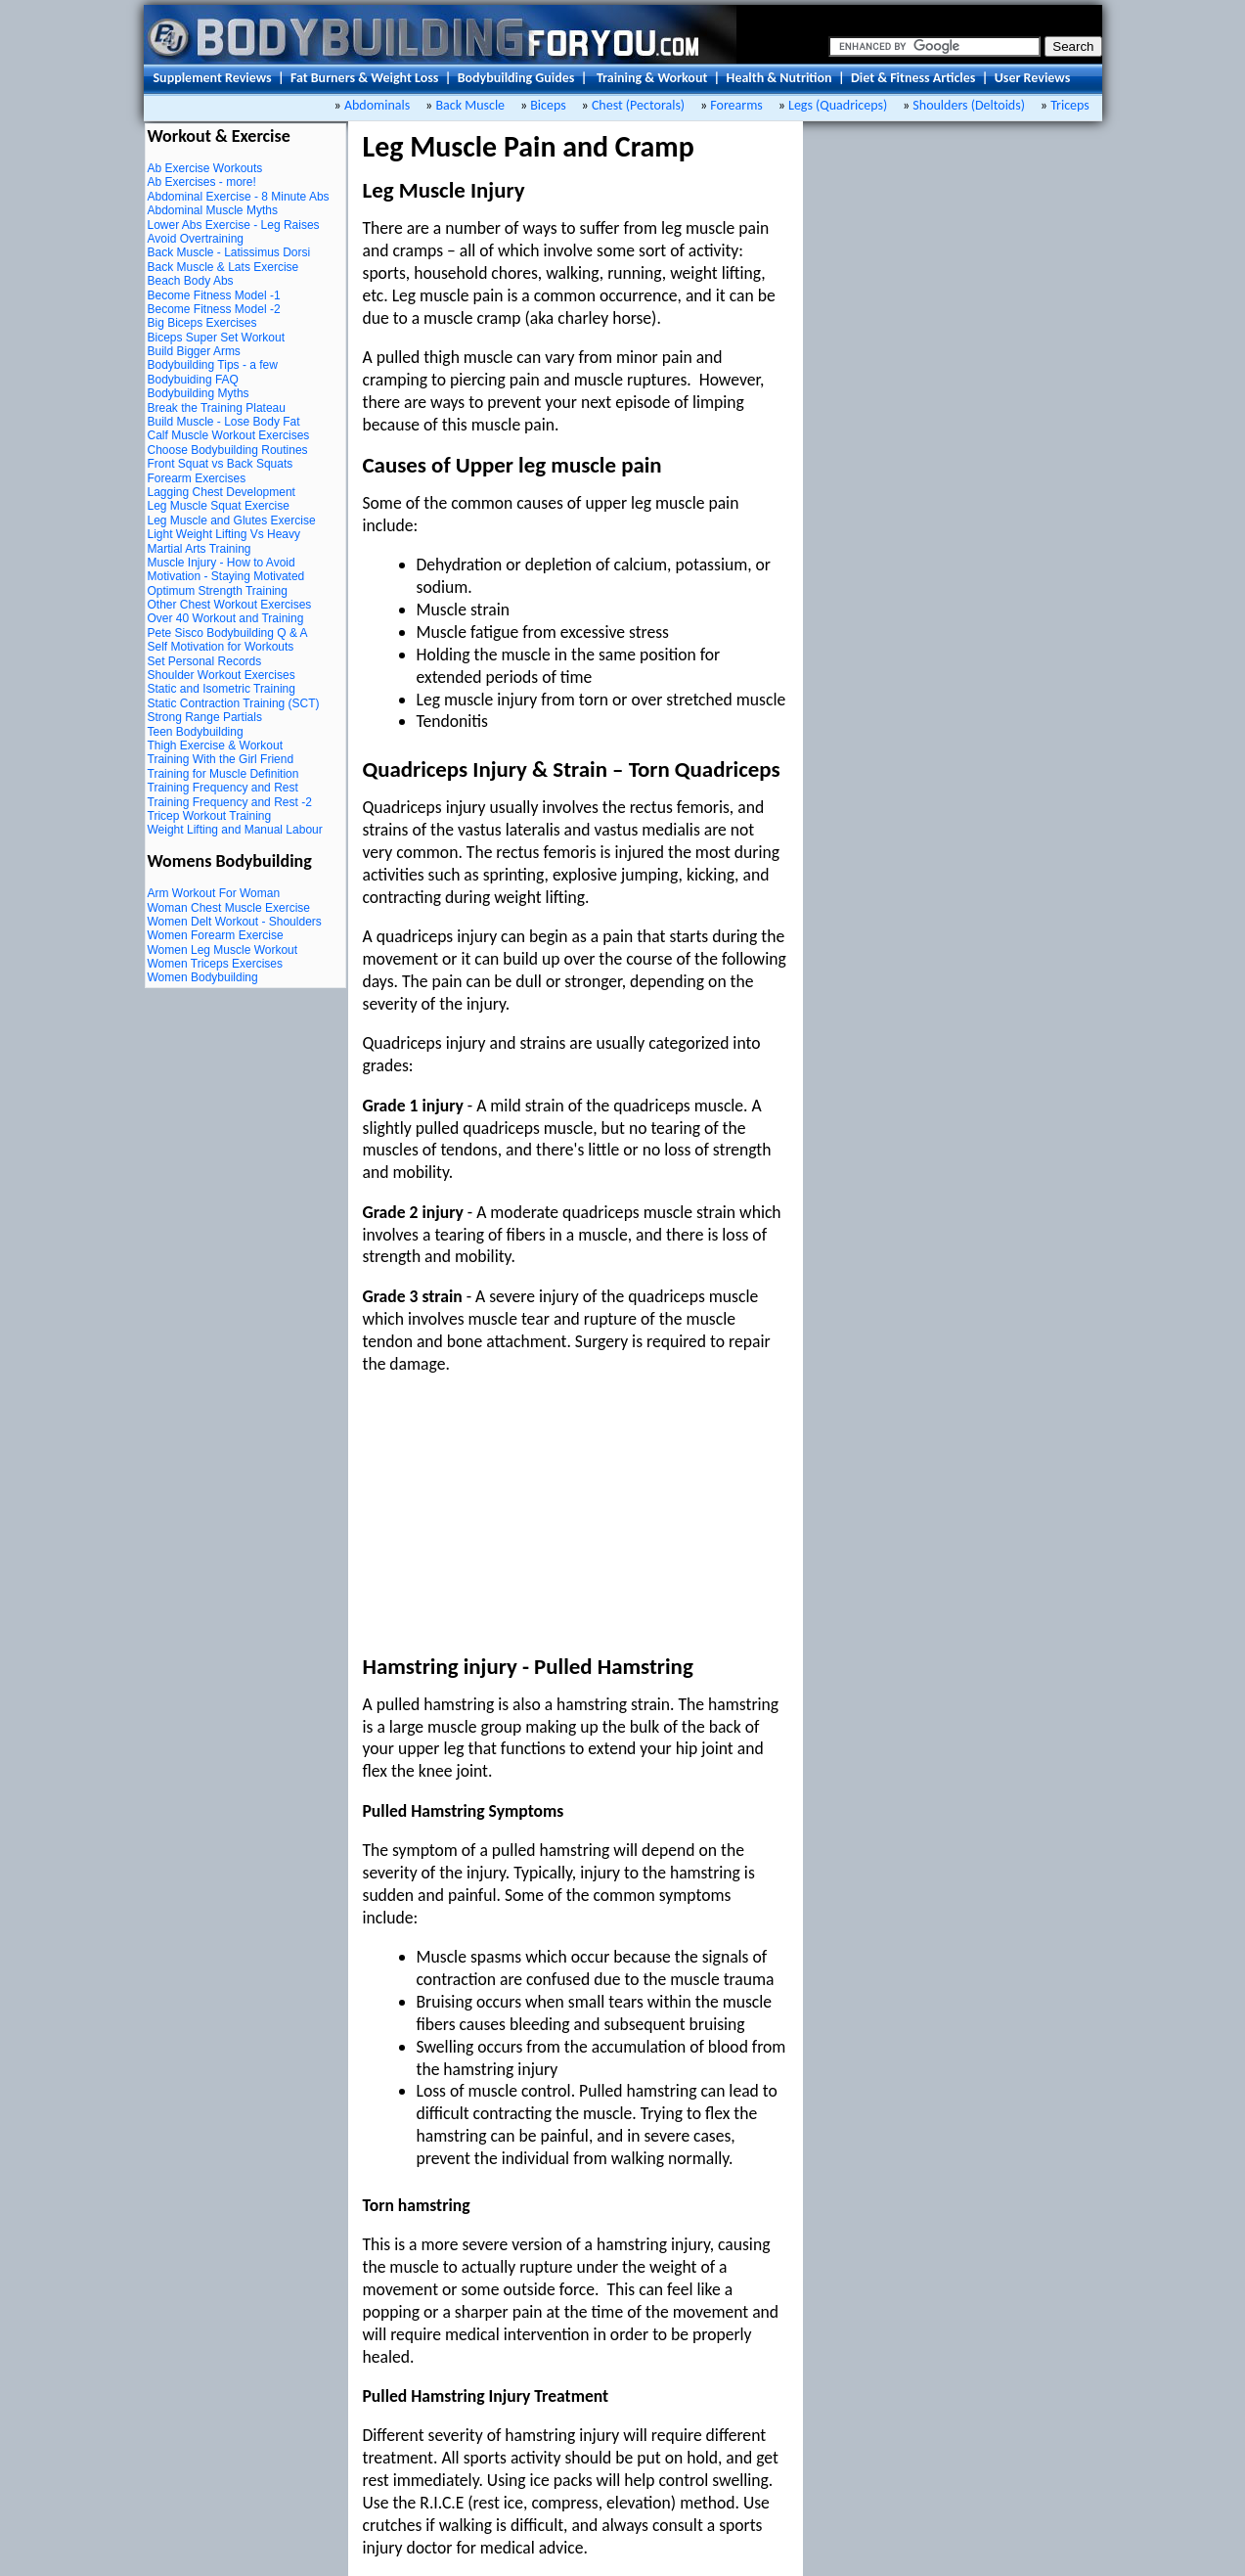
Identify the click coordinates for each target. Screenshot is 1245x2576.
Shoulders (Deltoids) (968, 105)
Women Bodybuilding (203, 977)
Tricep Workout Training (210, 816)
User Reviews (1033, 77)
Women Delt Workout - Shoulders (235, 921)
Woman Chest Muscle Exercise (229, 908)
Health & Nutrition (779, 77)
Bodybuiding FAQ (193, 379)
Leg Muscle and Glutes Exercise (232, 520)
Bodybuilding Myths (198, 393)
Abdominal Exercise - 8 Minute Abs (239, 196)
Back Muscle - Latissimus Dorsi (229, 252)
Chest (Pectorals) (638, 105)
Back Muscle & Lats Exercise (223, 267)
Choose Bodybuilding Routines (228, 450)
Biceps (547, 105)
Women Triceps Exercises (216, 964)
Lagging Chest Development (221, 492)
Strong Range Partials (205, 717)
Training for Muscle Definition (223, 774)
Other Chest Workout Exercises (230, 604)
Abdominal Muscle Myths (213, 210)
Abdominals (379, 105)
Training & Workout (652, 77)
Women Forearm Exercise (216, 935)
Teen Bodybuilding (196, 732)
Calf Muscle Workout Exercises (229, 435)
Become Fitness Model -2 (214, 309)
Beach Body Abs (191, 281)
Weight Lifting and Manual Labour (235, 829)
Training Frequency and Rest (223, 787)
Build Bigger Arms (194, 351)
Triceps (1069, 105)
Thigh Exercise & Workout (216, 745)
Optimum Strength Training (218, 591)
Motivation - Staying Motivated (226, 576)
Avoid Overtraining (196, 239)
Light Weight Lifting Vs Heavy (224, 534)
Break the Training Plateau (217, 408)
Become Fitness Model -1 (214, 295)
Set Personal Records (205, 661)
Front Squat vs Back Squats (220, 464)
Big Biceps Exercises (202, 323)
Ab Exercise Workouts (205, 168)
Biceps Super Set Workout (217, 337)
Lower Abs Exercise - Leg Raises (234, 225)
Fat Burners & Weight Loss (364, 77)
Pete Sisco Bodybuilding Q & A (228, 633)
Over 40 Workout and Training (226, 618)
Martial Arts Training (199, 549)
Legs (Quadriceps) (837, 105)
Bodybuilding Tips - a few (213, 365)
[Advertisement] (509, 1514)
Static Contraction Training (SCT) (234, 703)
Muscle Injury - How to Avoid (221, 562)
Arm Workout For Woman (214, 893)
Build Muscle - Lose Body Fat (224, 422)
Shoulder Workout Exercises (221, 675)
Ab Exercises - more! (202, 182)
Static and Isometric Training (221, 689)
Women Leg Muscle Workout (223, 950)
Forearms (736, 105)
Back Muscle (474, 105)
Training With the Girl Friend (221, 759)
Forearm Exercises (197, 478)
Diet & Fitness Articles (913, 77)
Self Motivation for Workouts (221, 647)
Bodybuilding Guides (516, 77)
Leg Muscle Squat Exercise (218, 506)
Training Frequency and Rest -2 (230, 802)
